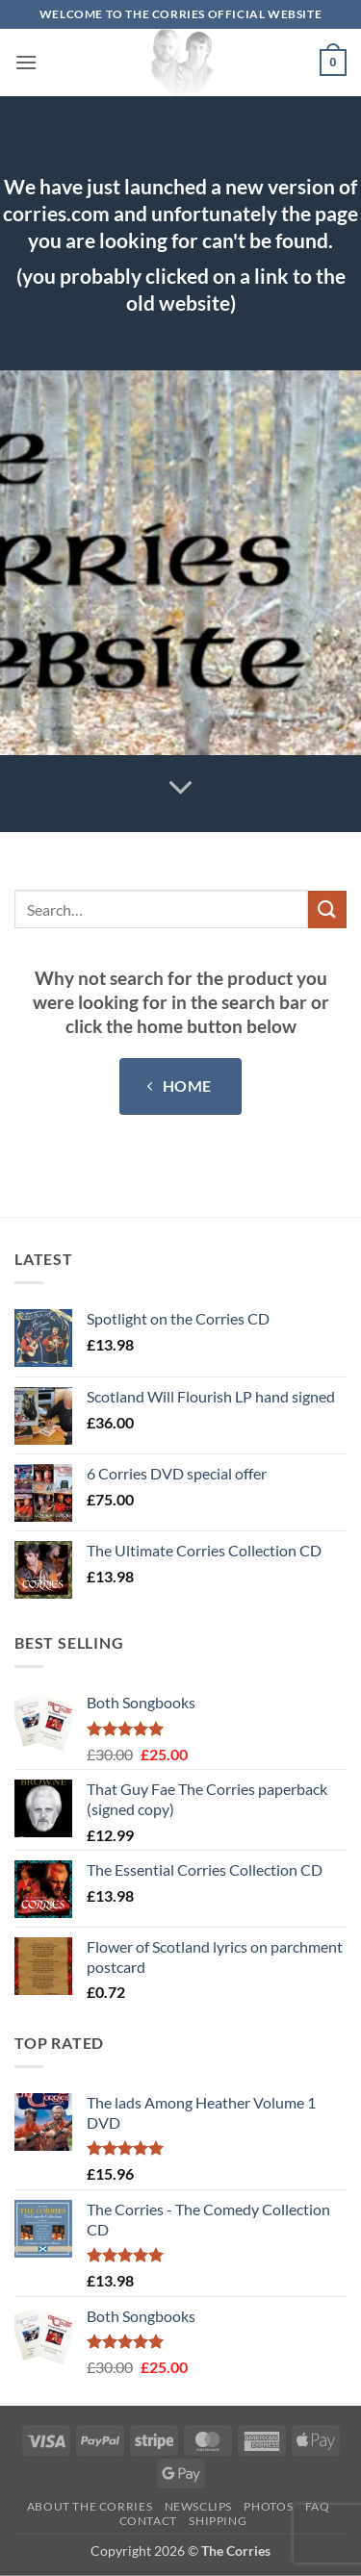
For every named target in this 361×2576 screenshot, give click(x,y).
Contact (148, 2520)
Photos (268, 2506)
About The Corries (89, 2506)
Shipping (217, 2520)
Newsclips (199, 2506)
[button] (26, 62)
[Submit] (327, 909)
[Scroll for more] (181, 789)
